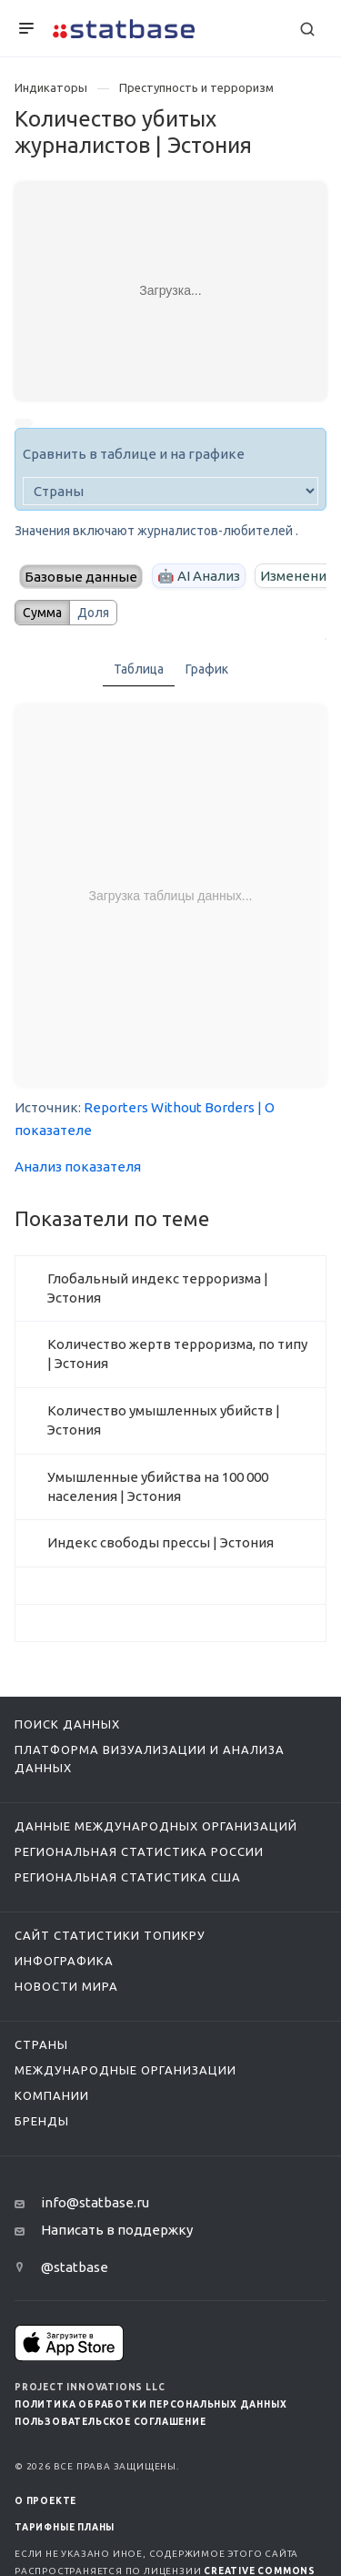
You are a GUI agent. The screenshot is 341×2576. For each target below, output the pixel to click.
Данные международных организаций (156, 1826)
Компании (52, 2095)
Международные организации (125, 2070)
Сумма (42, 612)
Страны (41, 2044)
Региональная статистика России (139, 1851)
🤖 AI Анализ (198, 575)
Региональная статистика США (128, 1877)
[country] (170, 491)
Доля (93, 612)
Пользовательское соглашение (110, 2422)
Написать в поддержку (117, 2229)
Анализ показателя (78, 1166)
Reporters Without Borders (169, 1107)
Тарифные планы (65, 2527)
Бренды (42, 2121)
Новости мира (66, 1986)
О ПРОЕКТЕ (45, 2501)
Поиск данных (67, 1724)
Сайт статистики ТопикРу (110, 1935)
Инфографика (64, 1960)
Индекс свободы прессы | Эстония (160, 1542)
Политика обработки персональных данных (150, 2404)
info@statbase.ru (95, 2202)
